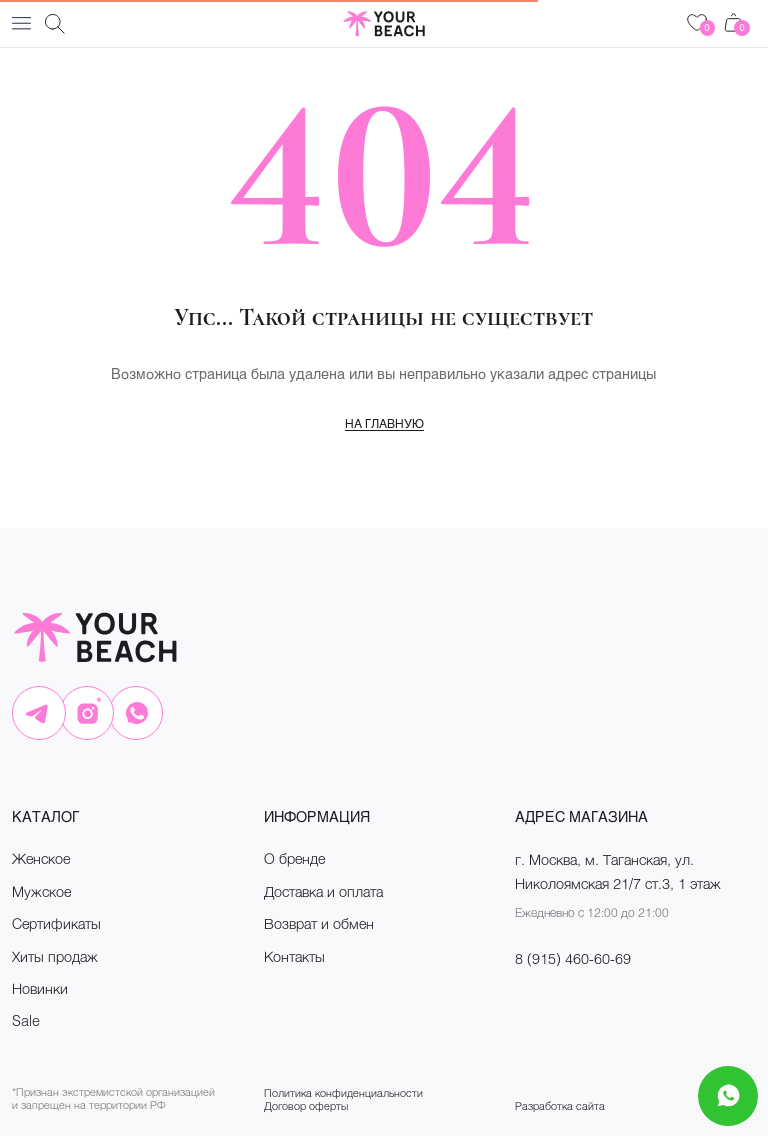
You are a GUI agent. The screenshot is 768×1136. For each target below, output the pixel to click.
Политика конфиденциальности (343, 1092)
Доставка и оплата (323, 891)
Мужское (41, 891)
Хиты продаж (55, 956)
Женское (41, 858)
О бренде (294, 858)
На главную (384, 423)
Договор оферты (306, 1105)
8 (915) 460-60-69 (573, 958)
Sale (26, 1020)
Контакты (294, 956)
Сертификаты (56, 923)
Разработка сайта (560, 1105)
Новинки (40, 988)
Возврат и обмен (319, 923)
